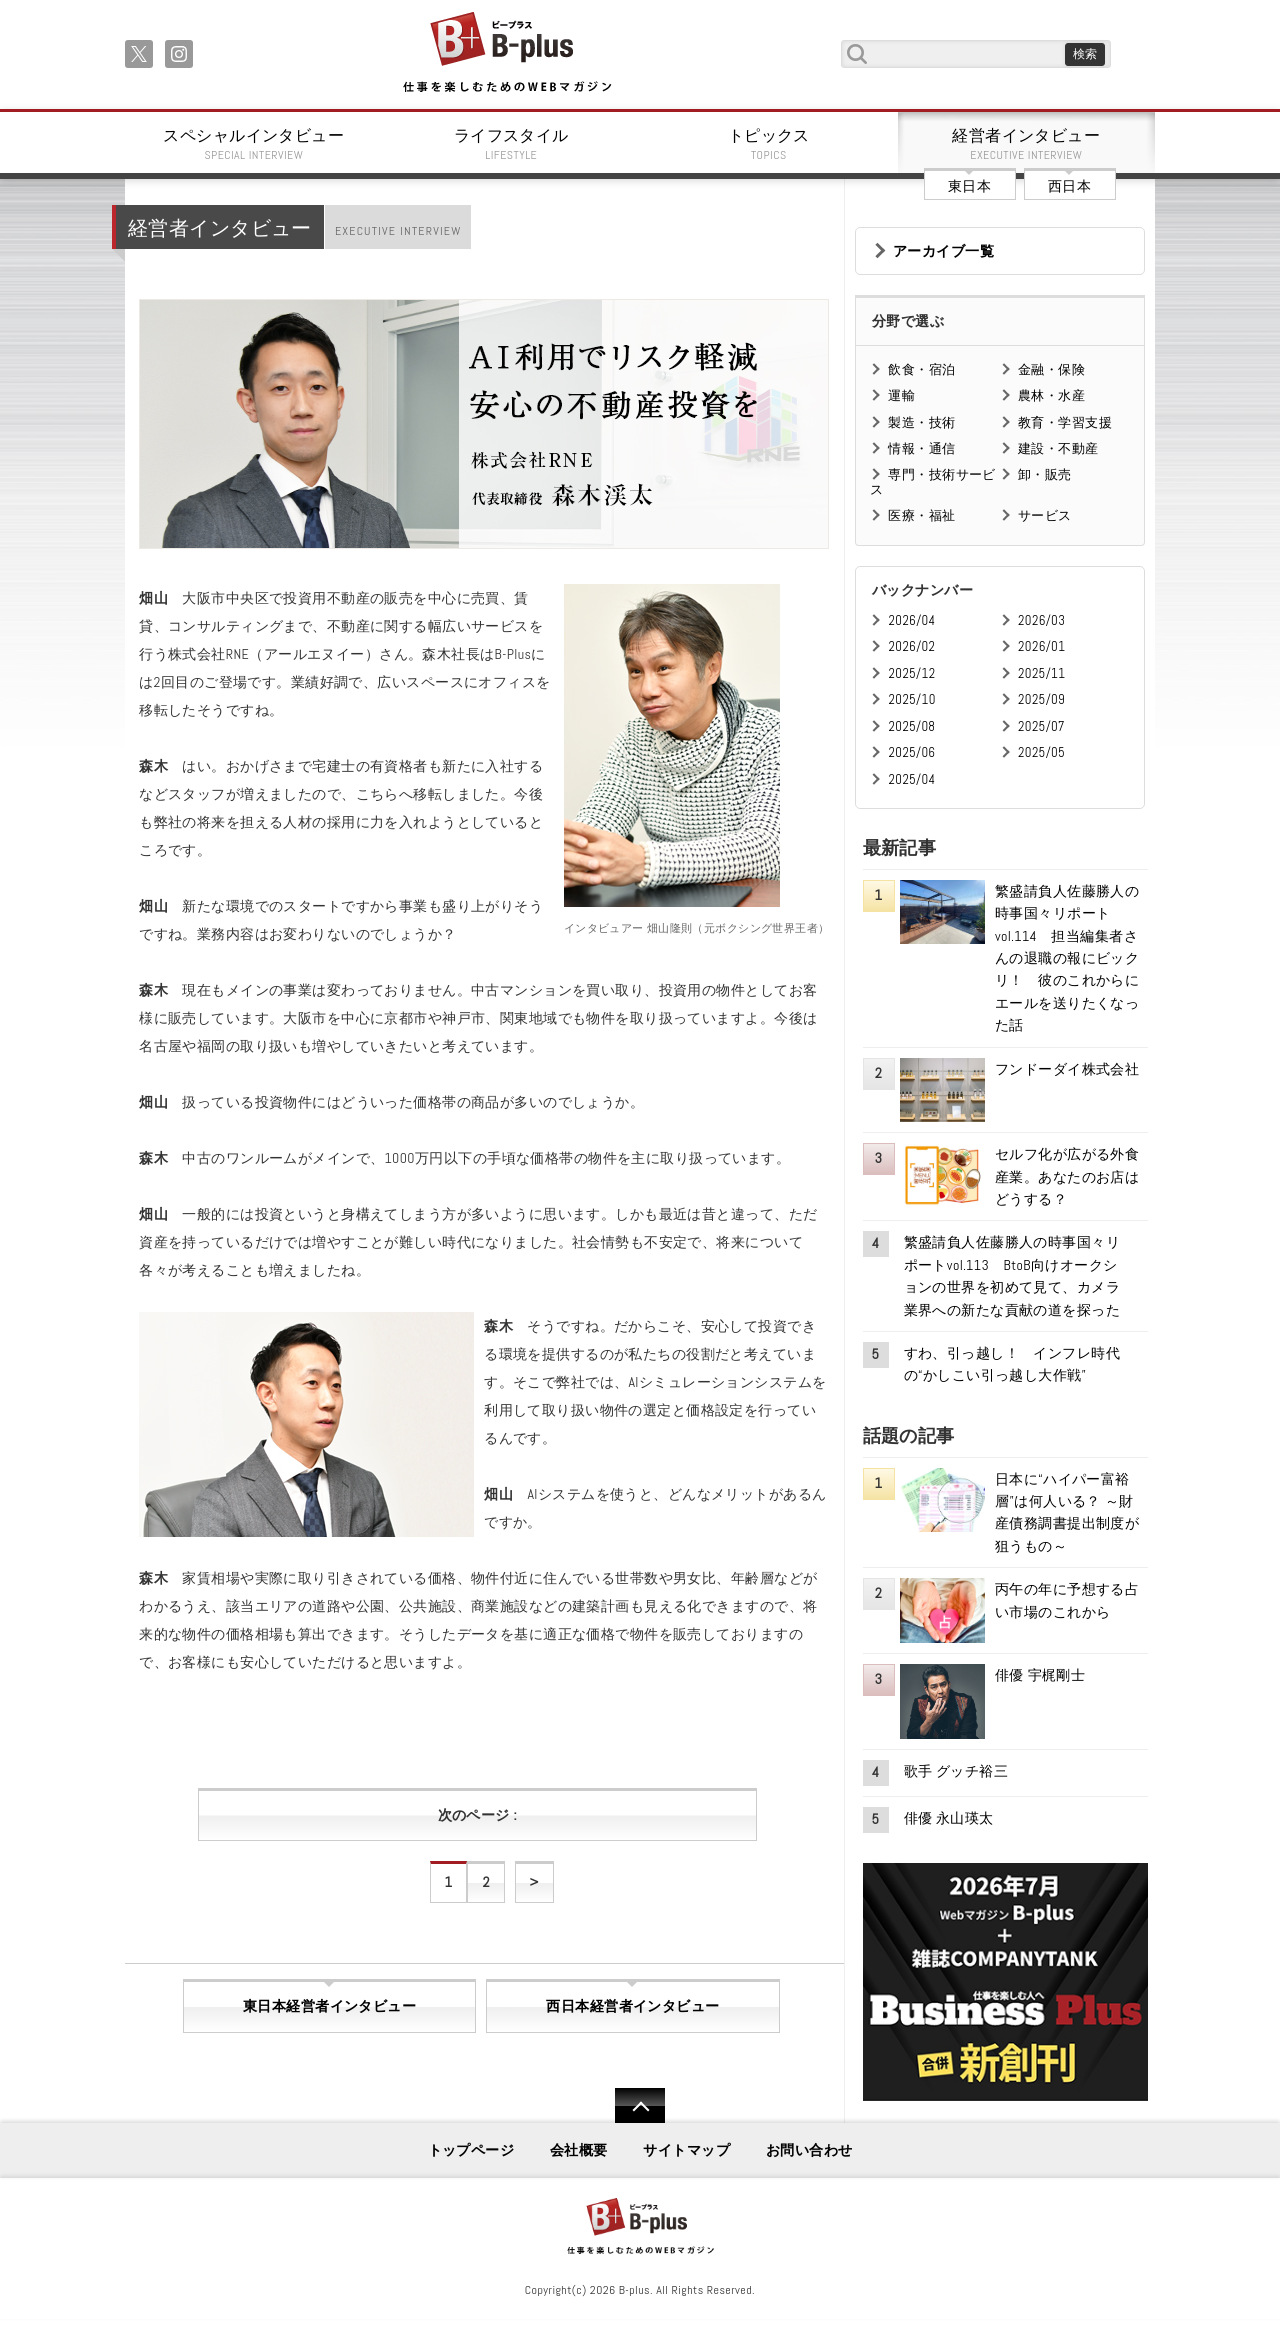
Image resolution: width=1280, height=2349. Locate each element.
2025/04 (911, 779)
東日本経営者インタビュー (329, 2006)
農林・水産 (1051, 395)
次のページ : (477, 1815)
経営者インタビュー (1027, 144)
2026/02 (911, 646)
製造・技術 (921, 422)
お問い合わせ (809, 2150)
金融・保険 (1051, 369)
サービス (1045, 515)
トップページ (471, 2150)
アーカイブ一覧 (943, 251)
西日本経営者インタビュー (632, 2006)
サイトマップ (686, 2150)
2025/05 (1041, 752)
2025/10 (911, 699)
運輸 (901, 395)
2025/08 (911, 726)
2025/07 (1041, 726)
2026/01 (1041, 646)
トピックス (769, 144)
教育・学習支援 (1065, 422)
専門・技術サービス (932, 481)
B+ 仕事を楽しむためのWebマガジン (506, 53)
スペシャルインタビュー (254, 144)
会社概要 (579, 2150)
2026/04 (911, 620)
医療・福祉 (921, 515)
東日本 (969, 186)
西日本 (1069, 186)
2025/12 (911, 673)
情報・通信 (921, 448)
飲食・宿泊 (921, 369)
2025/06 (911, 752)
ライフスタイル (512, 144)
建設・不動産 (1058, 448)
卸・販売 (1045, 474)
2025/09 (1041, 699)
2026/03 (1041, 620)
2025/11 (1041, 673)
